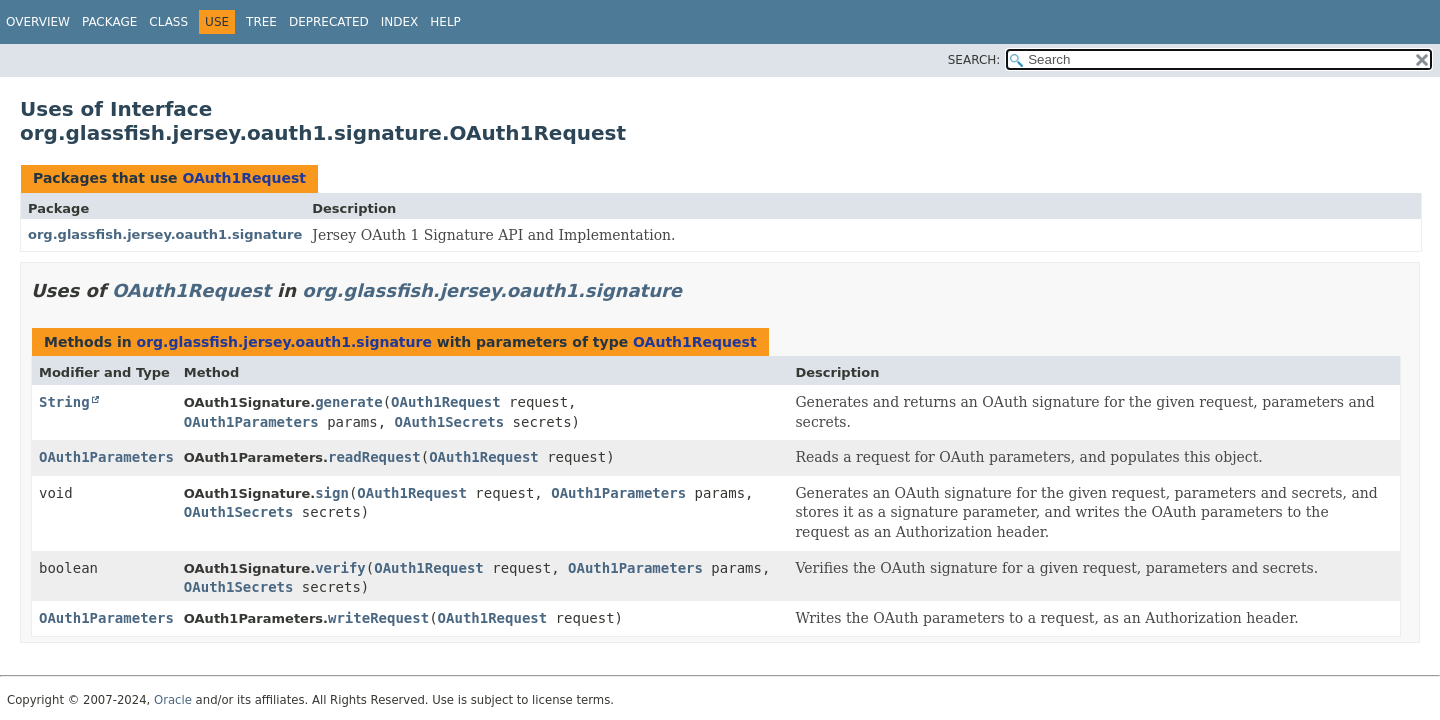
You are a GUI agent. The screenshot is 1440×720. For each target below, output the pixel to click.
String (64, 402)
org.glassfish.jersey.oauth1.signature (165, 234)
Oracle (173, 700)
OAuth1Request (244, 178)
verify (340, 568)
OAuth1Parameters (251, 422)
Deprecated (329, 22)
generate (348, 402)
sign (332, 493)
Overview (38, 22)
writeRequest (378, 618)
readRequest (374, 457)
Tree (261, 22)
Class (168, 22)
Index (400, 22)
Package (109, 22)
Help (445, 22)
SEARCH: (974, 60)
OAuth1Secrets (450, 422)
